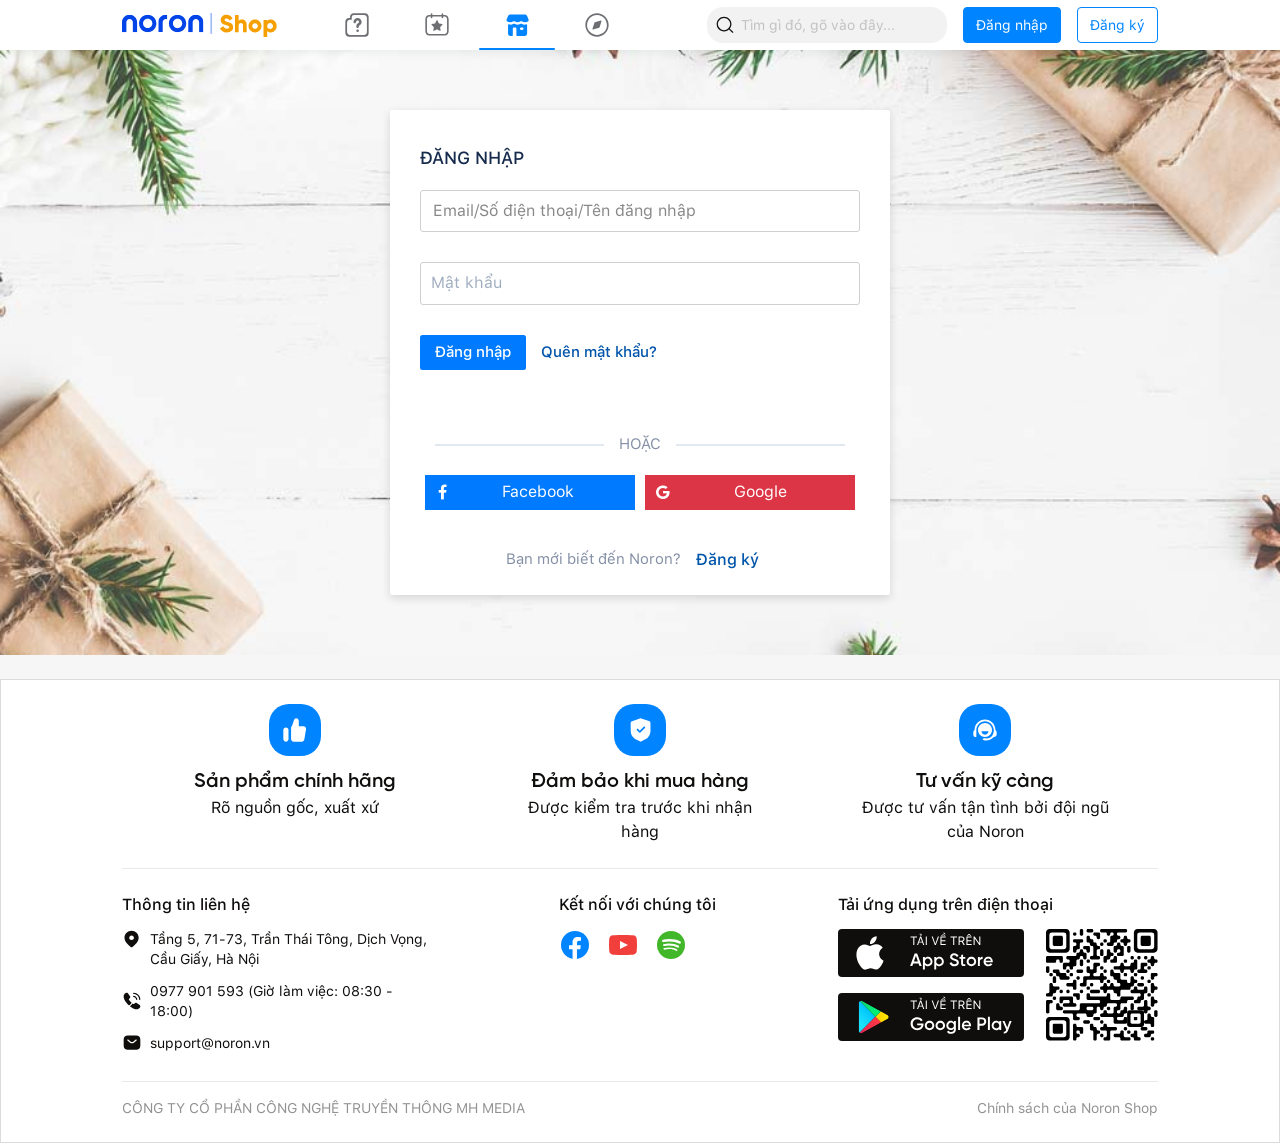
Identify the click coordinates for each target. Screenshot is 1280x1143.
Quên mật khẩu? (599, 352)
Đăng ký (1117, 25)
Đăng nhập (1012, 25)
